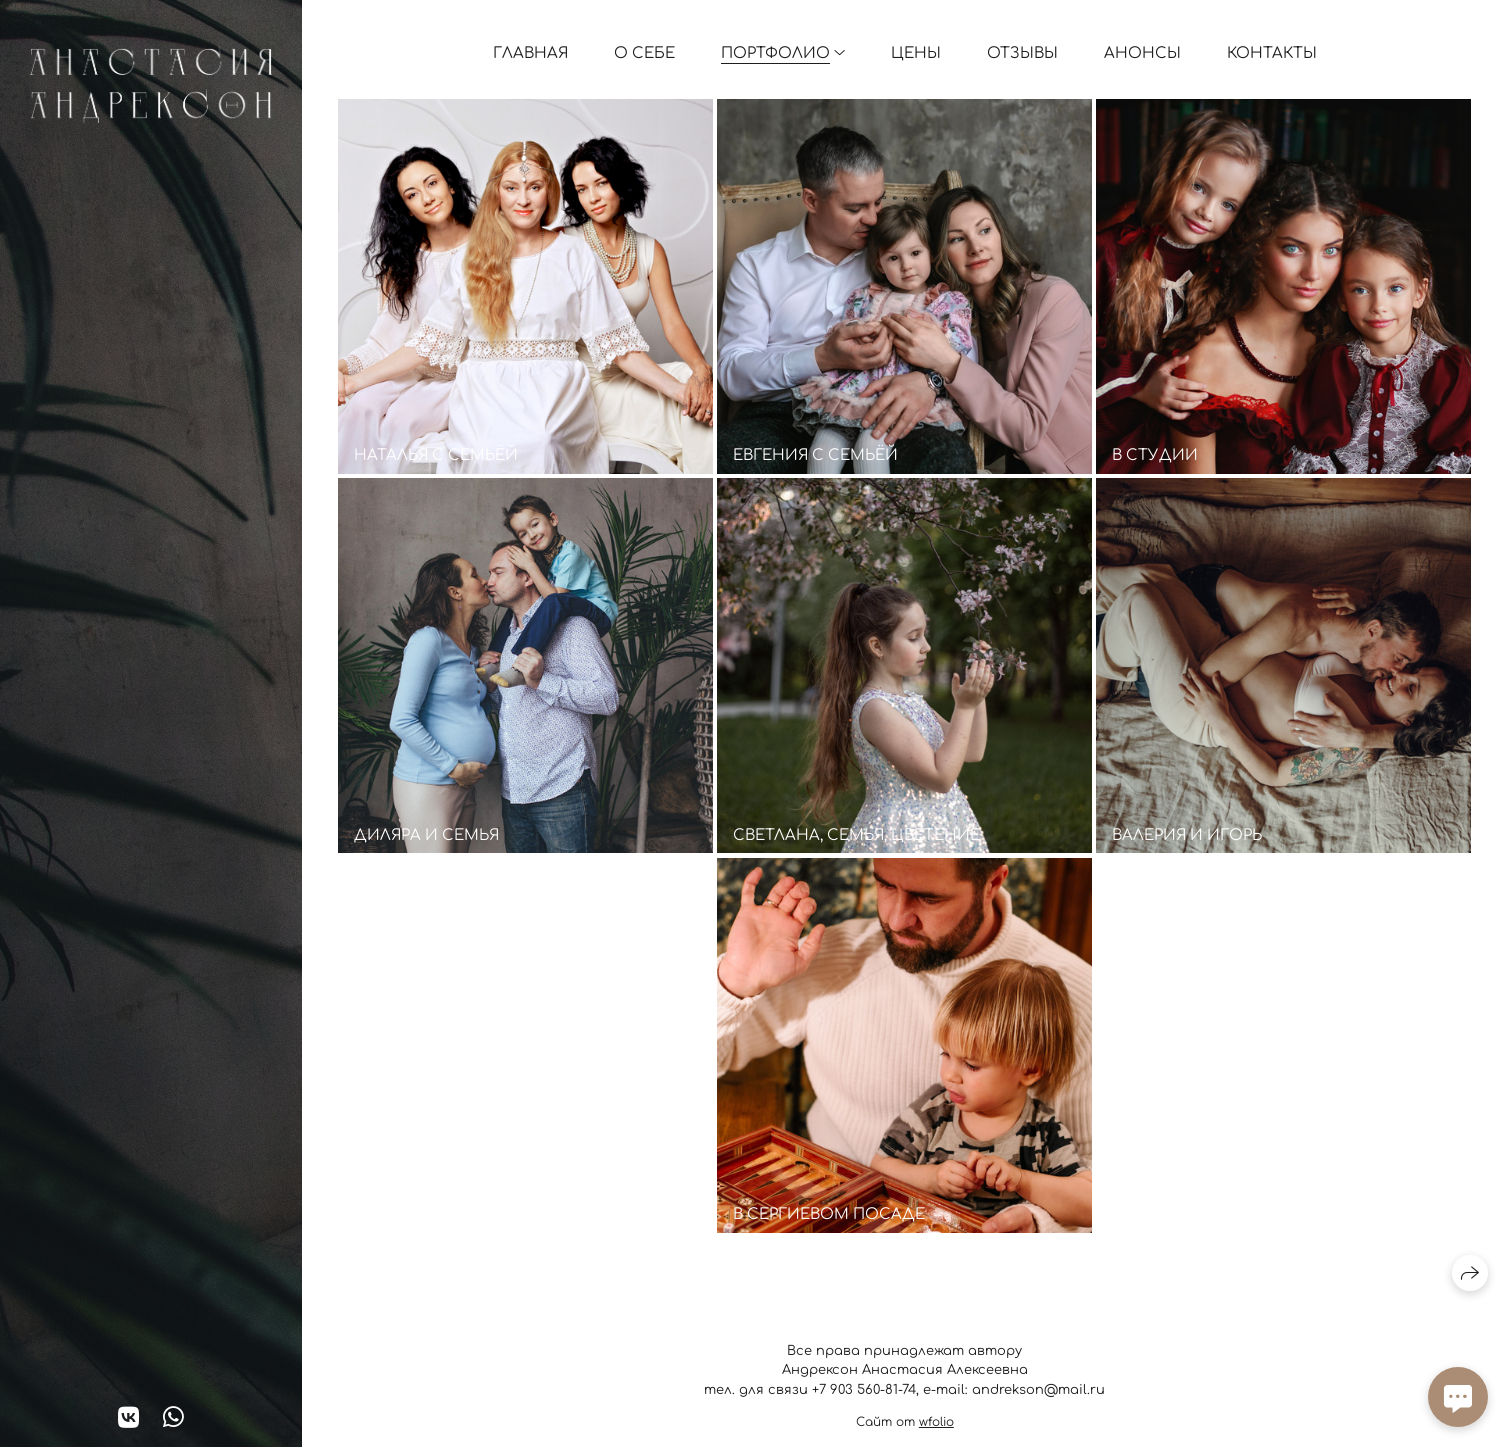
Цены (916, 53)
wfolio (936, 1422)
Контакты (1272, 53)
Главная (530, 53)
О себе (644, 53)
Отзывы (1022, 53)
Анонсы (1142, 53)
